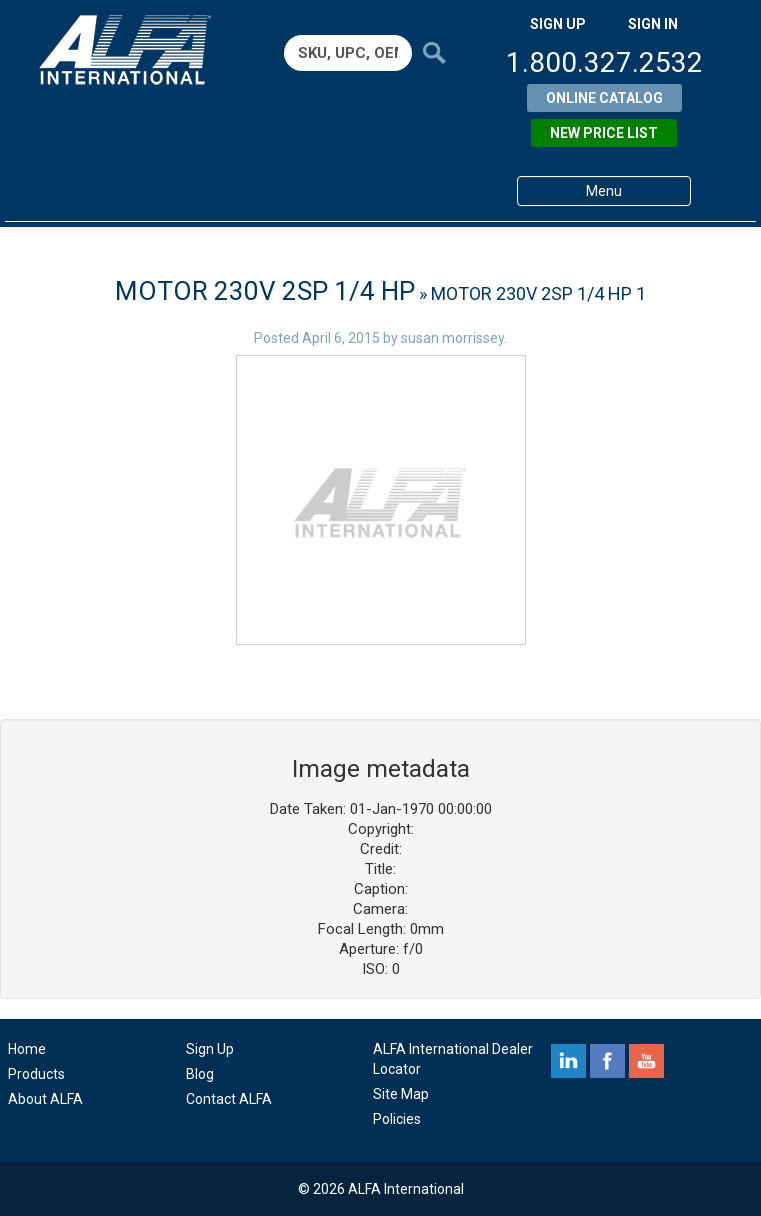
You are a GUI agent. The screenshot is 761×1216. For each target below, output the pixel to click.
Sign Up (210, 1049)
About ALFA (45, 1099)
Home (27, 1049)
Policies (397, 1119)
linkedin (568, 1061)
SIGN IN (653, 24)
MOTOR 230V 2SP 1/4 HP (265, 291)
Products (36, 1074)
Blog (200, 1074)
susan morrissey (452, 338)
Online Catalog (604, 98)
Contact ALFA (229, 1099)
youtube (646, 1061)
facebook (607, 1061)
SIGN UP (558, 24)
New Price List (604, 133)
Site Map (401, 1094)
